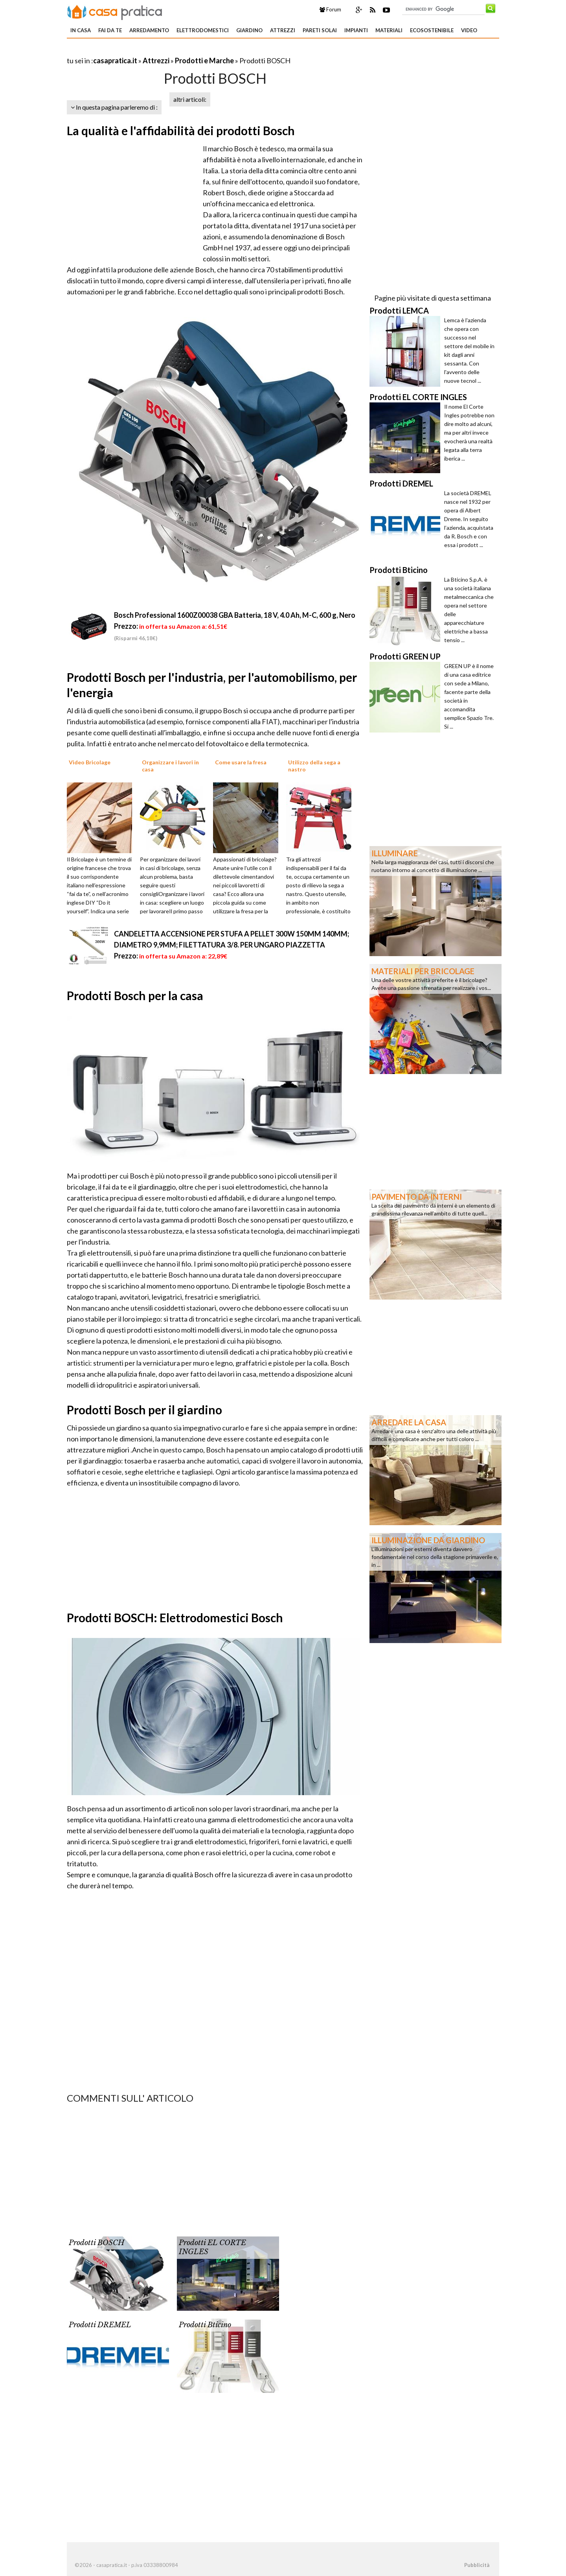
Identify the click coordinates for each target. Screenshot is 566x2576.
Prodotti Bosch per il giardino (144, 1410)
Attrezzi (282, 30)
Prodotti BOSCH (96, 2242)
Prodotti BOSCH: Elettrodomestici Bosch (175, 1617)
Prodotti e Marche (204, 60)
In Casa (80, 30)
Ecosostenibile (432, 30)
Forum (330, 9)
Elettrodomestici (202, 30)
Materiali (388, 30)
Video (469, 30)
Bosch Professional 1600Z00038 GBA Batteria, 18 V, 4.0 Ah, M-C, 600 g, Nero (234, 615)
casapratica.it (115, 60)
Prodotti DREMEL (100, 2325)
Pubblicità (476, 2565)
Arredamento (149, 30)
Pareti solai (320, 30)
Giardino (249, 30)
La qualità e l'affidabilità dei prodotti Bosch (181, 130)
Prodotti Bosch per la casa (135, 995)
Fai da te (110, 30)
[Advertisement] (159, 51)
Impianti (356, 30)
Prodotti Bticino (205, 2325)
